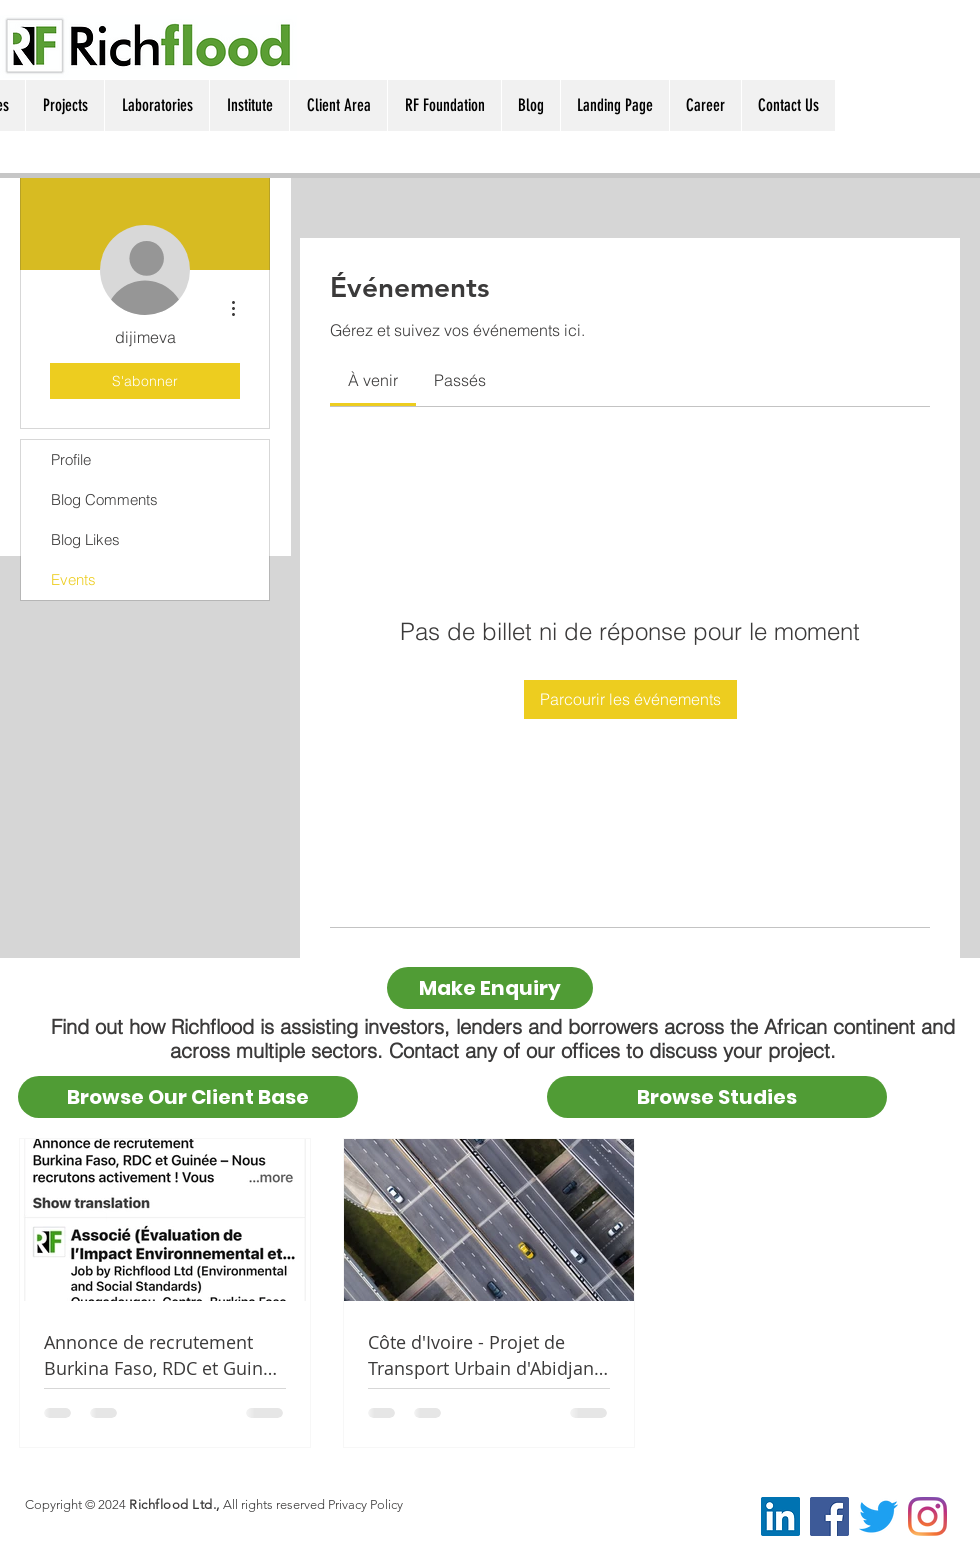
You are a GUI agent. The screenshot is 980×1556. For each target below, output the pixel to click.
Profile (71, 459)
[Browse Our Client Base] (188, 1097)
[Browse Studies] (717, 1097)
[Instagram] (927, 1516)
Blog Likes (85, 539)
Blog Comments (104, 499)
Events (73, 579)
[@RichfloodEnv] (878, 1516)
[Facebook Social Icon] (829, 1516)
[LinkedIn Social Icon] (780, 1516)
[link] (373, 380)
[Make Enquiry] (490, 988)
